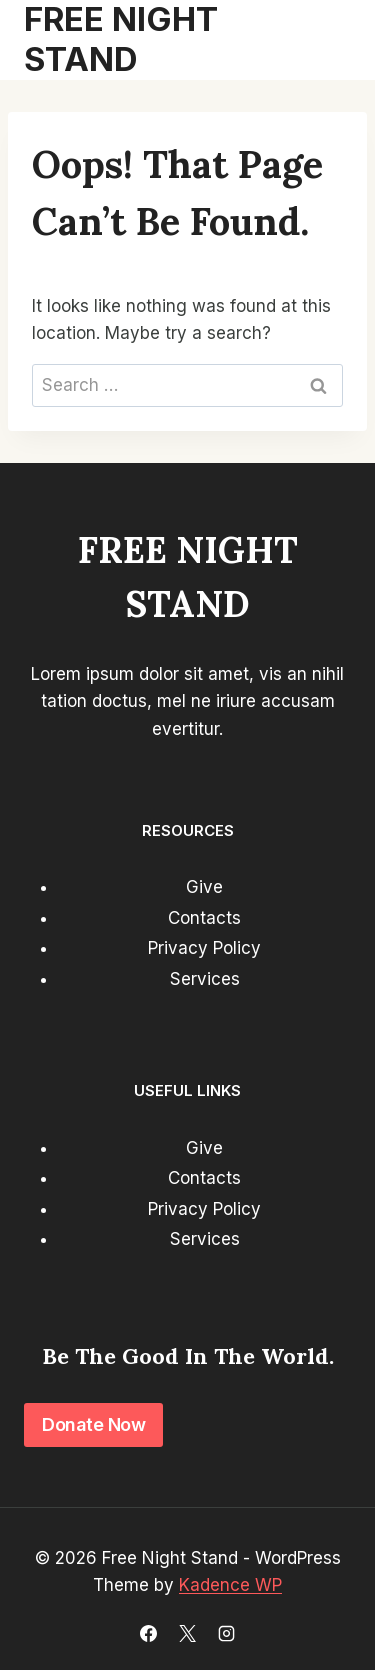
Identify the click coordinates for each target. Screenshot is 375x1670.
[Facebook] (148, 1633)
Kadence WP (230, 1585)
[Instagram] (227, 1633)
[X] (188, 1633)
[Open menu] (327, 40)
